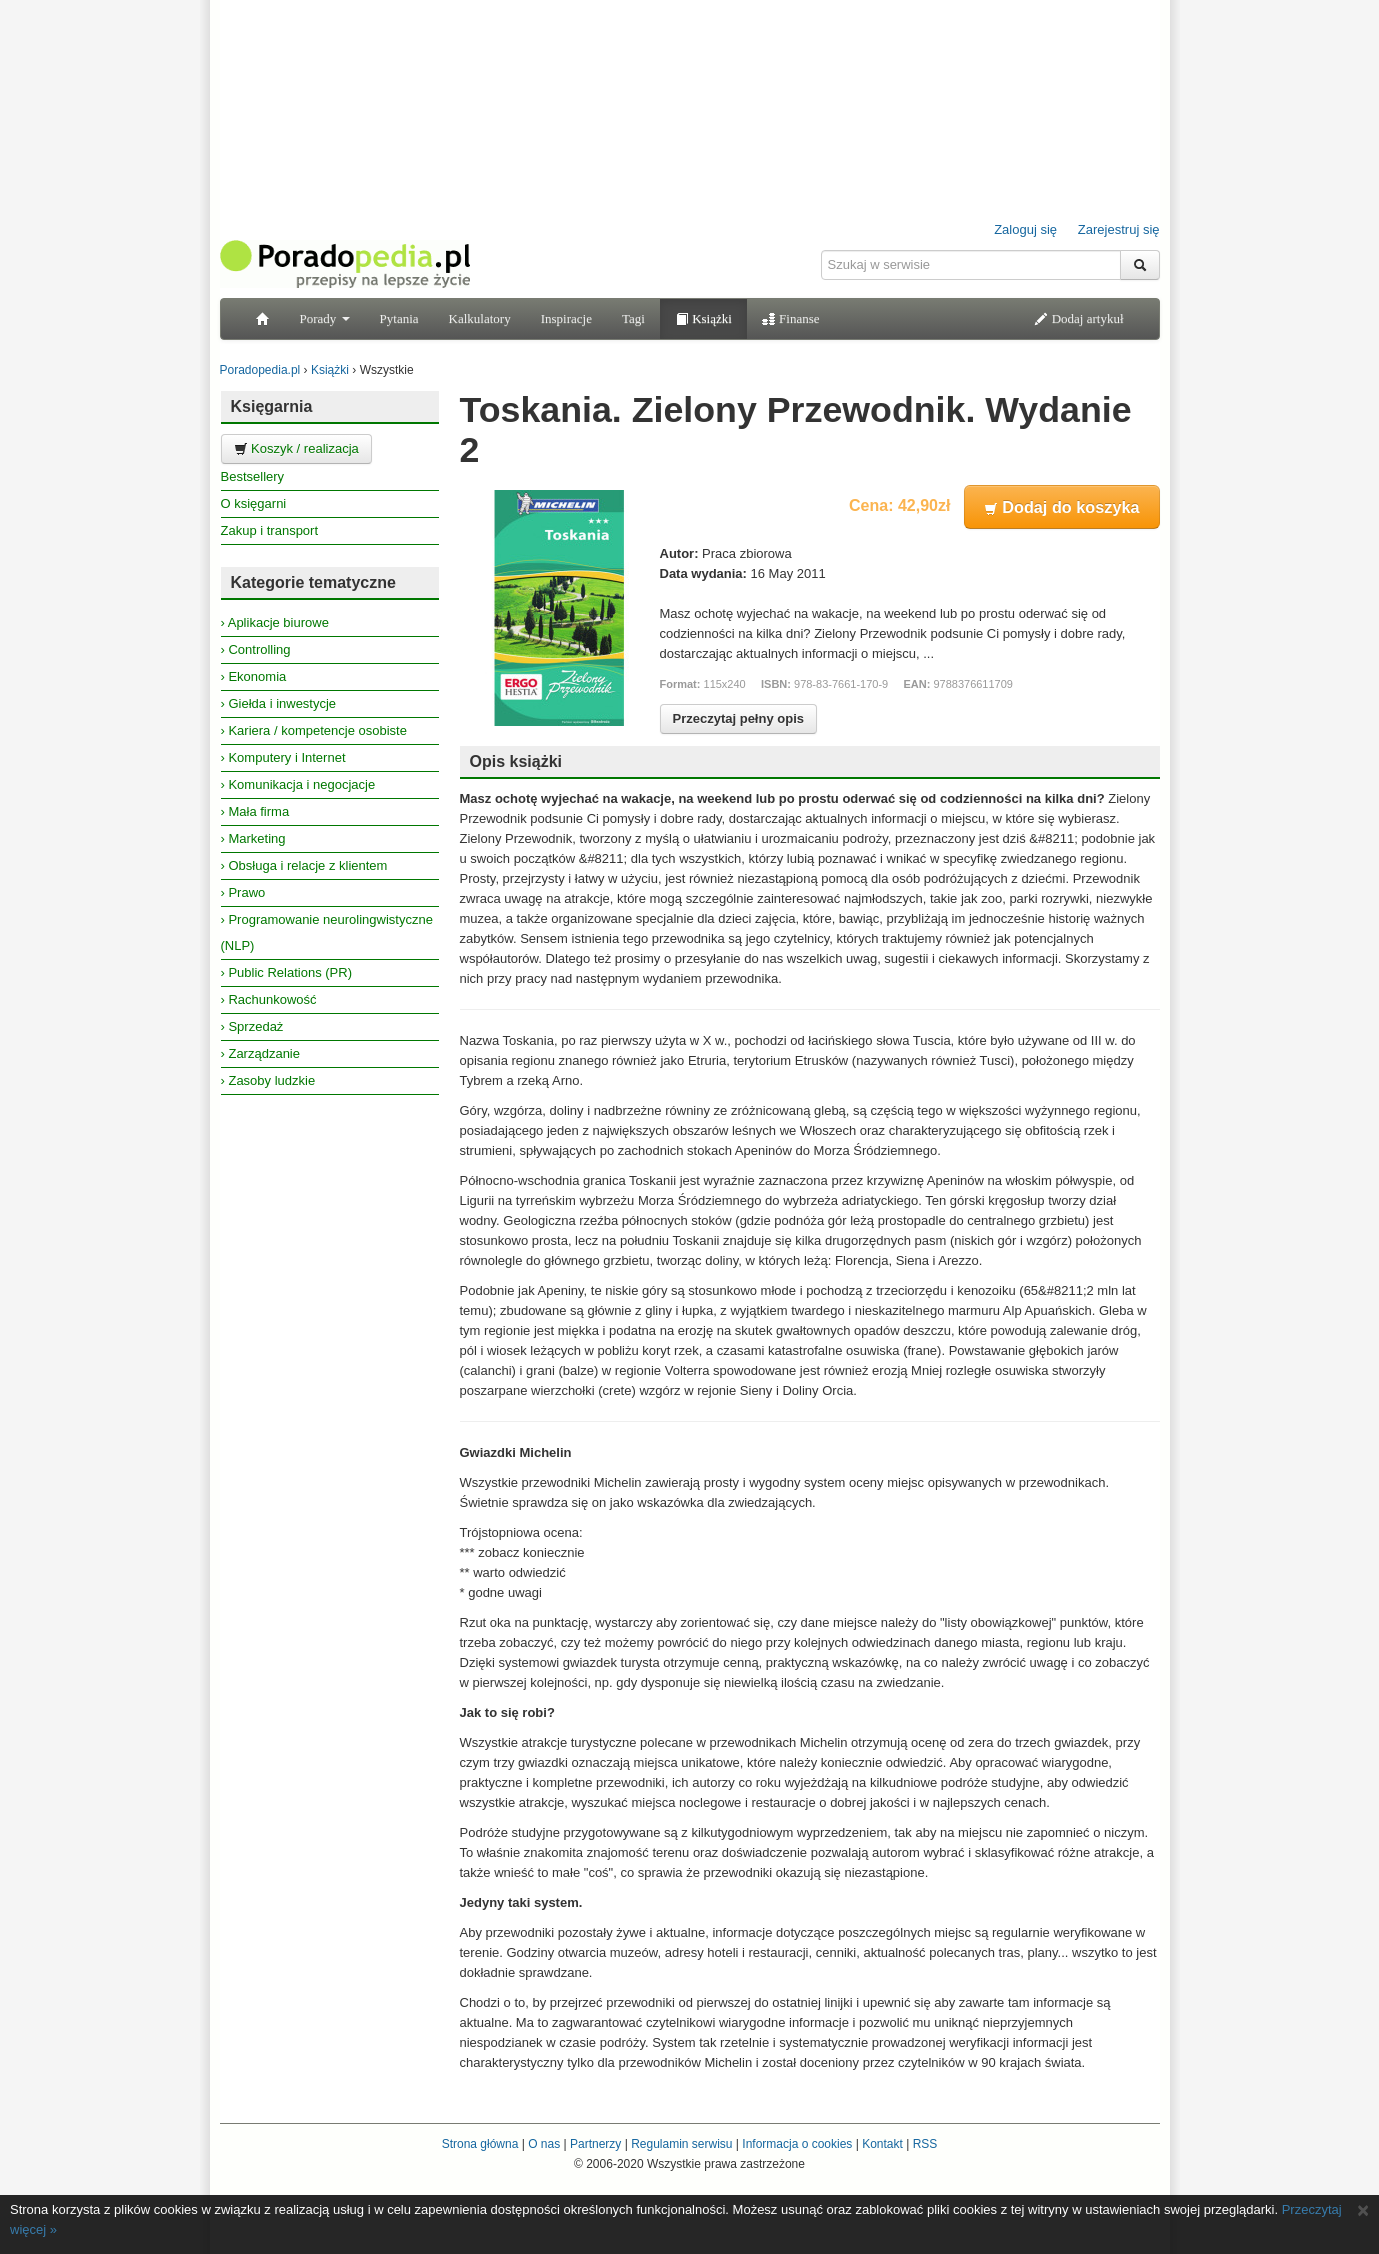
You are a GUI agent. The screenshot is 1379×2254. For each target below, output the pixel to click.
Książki (703, 318)
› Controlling (256, 649)
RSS (925, 2144)
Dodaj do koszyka (1062, 507)
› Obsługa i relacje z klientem (304, 865)
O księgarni (254, 503)
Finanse (791, 318)
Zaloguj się (1025, 229)
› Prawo (243, 892)
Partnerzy (595, 2144)
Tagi (633, 318)
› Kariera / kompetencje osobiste (314, 730)
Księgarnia (272, 406)
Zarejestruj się (1119, 229)
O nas (544, 2144)
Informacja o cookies (797, 2144)
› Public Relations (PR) (287, 972)
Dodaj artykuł (1078, 318)
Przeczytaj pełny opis (739, 718)
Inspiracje (566, 318)
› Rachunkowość (269, 999)
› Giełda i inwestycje (279, 703)
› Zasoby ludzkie (268, 1080)
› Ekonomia (254, 676)
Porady (325, 318)
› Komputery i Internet (283, 757)
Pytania (399, 318)
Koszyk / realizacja (296, 448)
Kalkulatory (480, 318)
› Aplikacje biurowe (275, 622)
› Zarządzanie (260, 1053)
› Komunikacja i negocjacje (298, 784)
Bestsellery (253, 476)
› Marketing (253, 838)
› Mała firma (255, 811)
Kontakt (882, 2144)
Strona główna (480, 2144)
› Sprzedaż (252, 1026)
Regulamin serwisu (681, 2144)
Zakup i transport (270, 530)
